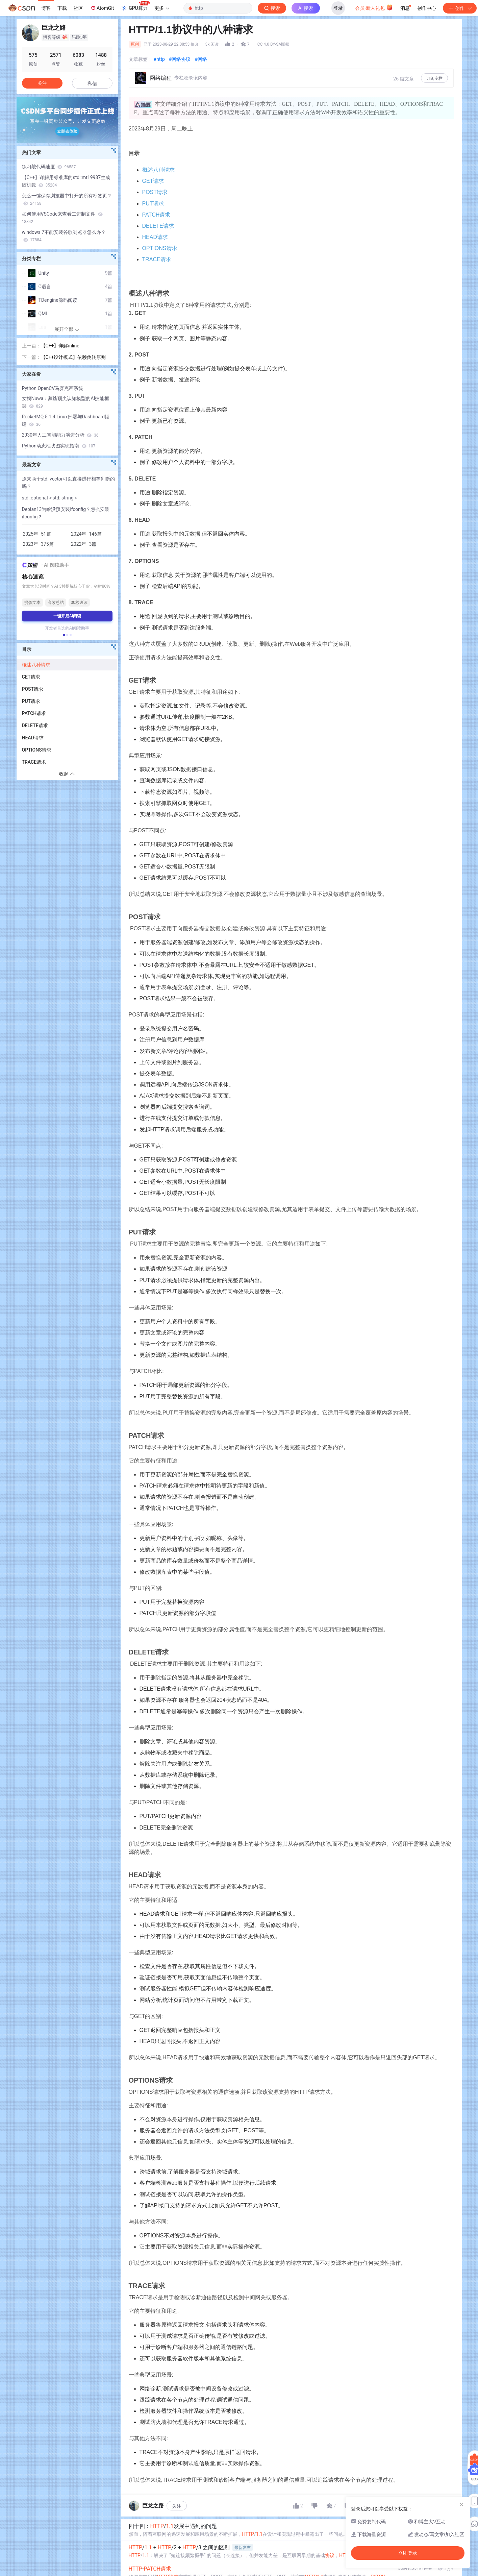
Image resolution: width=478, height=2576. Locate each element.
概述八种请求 (158, 170)
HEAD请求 (155, 237)
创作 (459, 8)
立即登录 (288, 64)
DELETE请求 (158, 226)
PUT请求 (153, 203)
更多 (161, 8)
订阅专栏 (434, 78)
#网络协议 (180, 59)
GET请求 (153, 181)
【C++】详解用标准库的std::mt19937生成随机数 (66, 181)
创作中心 (426, 8)
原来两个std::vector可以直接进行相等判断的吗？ (68, 482)
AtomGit (102, 8)
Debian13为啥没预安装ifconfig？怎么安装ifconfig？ (66, 513)
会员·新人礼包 (374, 7)
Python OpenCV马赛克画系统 (52, 388)
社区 (78, 8)
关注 (176, 2506)
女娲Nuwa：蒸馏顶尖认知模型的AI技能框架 (65, 402)
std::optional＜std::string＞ (50, 497)
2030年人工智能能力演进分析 (60, 435)
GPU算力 (135, 6)
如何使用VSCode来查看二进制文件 (62, 217)
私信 (92, 83)
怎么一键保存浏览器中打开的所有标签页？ (67, 199)
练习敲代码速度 (49, 166)
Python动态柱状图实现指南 (59, 445)
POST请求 (155, 192)
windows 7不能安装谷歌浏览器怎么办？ (64, 235)
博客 (46, 8)
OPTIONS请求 (159, 248)
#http (159, 59)
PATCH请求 (156, 215)
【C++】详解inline (60, 345)
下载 (62, 8)
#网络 (201, 59)
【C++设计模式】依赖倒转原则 (73, 357)
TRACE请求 (156, 259)
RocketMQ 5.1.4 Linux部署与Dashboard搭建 (66, 420)
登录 (338, 8)
